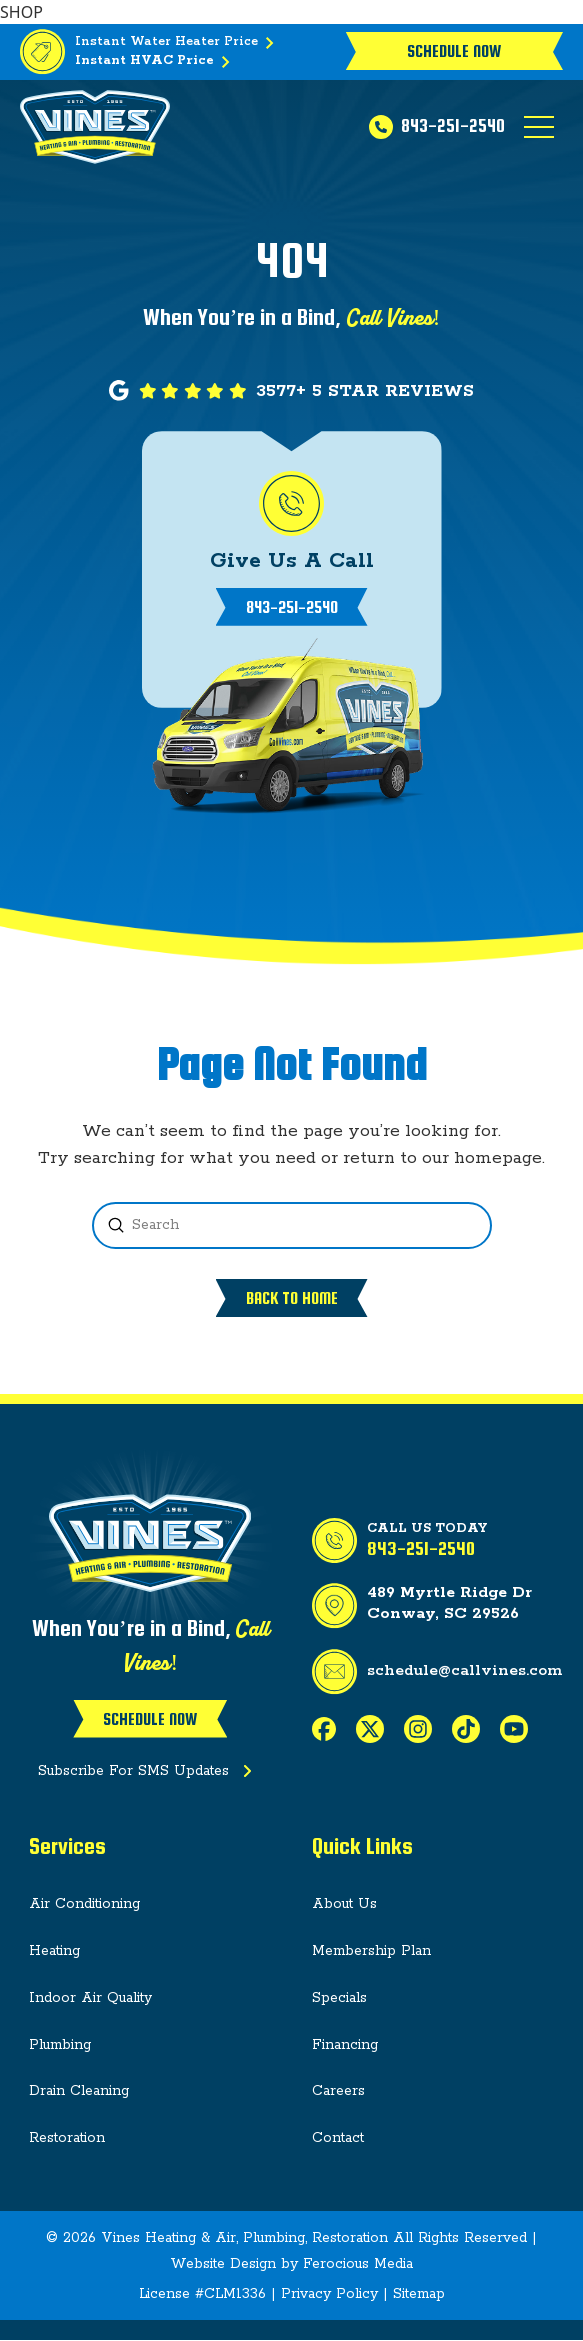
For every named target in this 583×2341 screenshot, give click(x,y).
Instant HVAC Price (156, 62)
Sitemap (419, 2294)
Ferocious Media (358, 2264)
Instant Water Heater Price (178, 43)
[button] (539, 127)
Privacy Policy (329, 2294)
